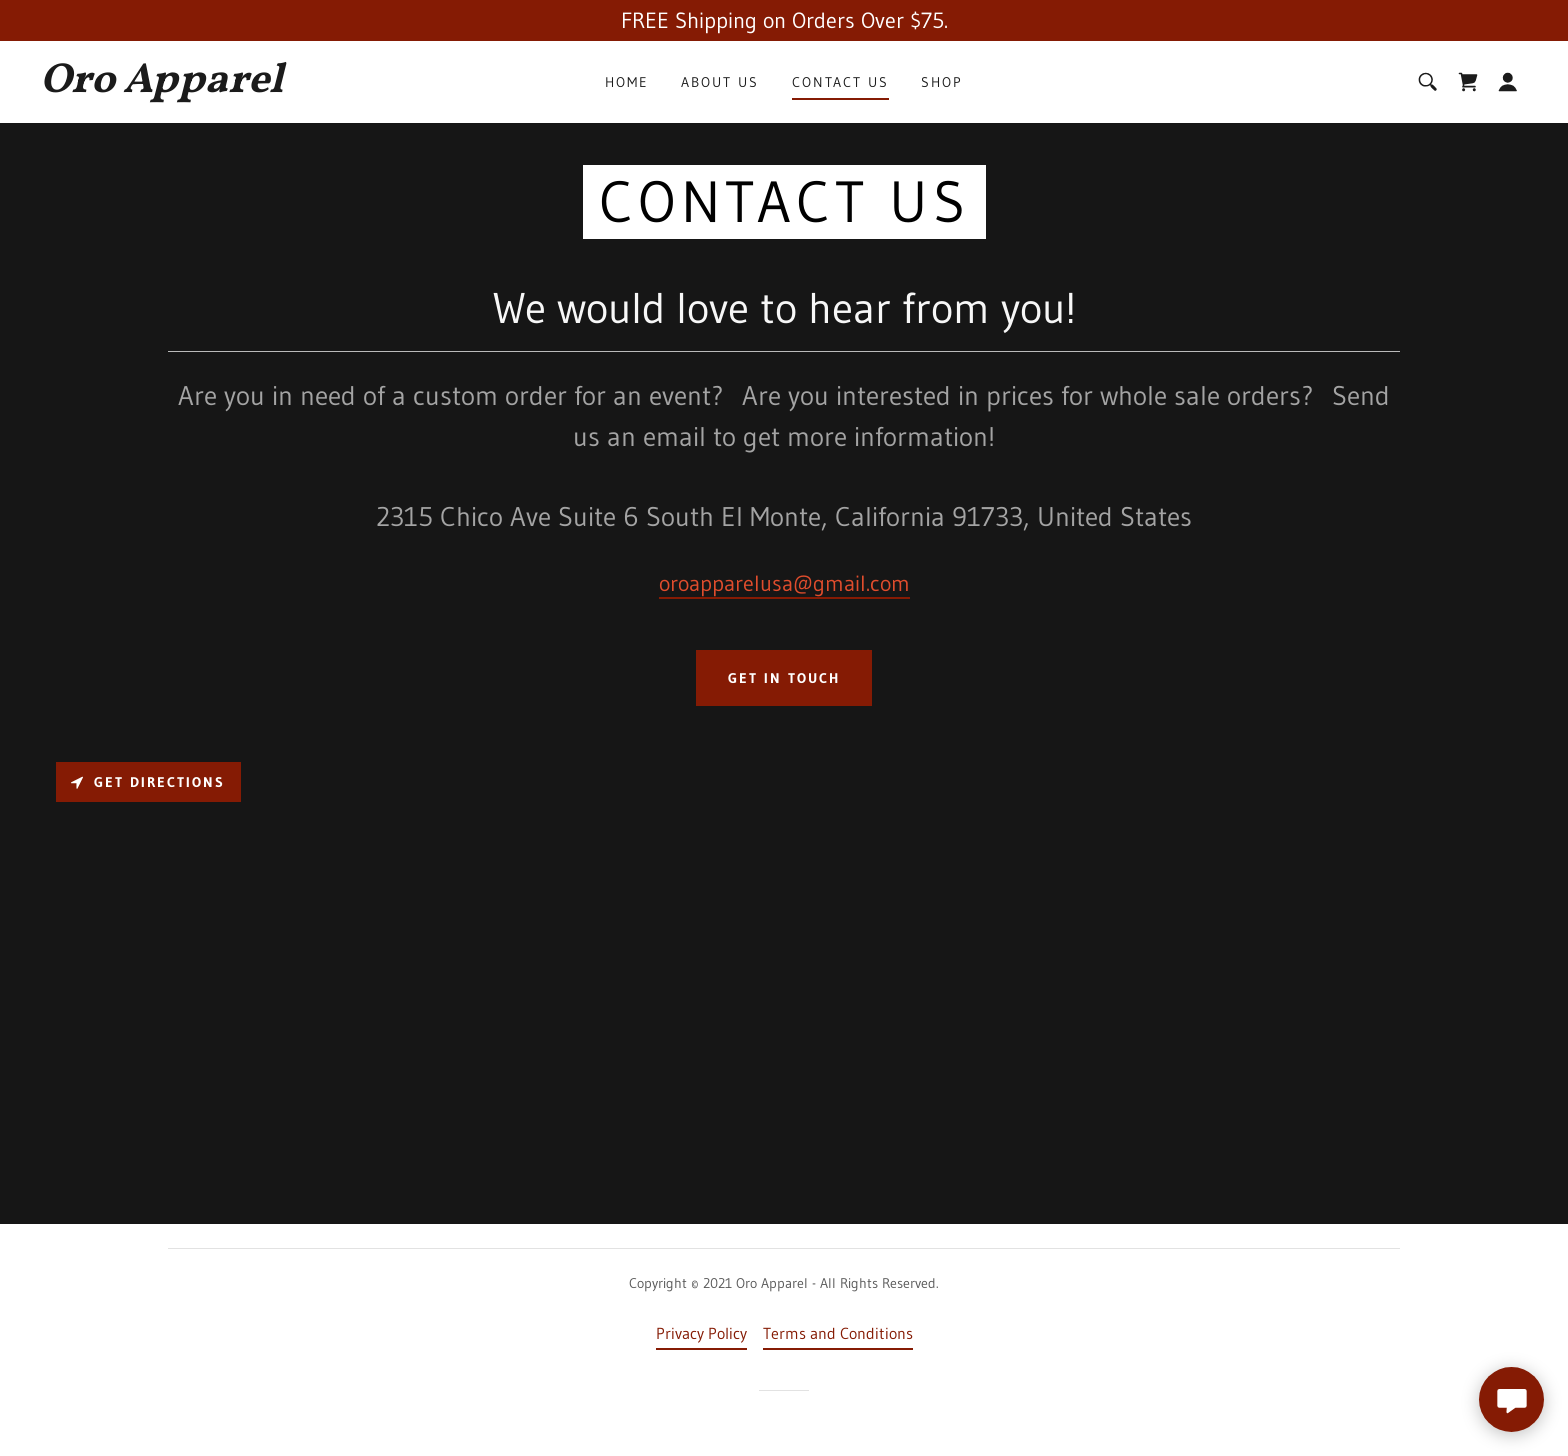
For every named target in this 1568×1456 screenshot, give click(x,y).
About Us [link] (720, 82)
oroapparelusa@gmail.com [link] (784, 583)
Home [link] (627, 82)
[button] (1508, 82)
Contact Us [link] (840, 82)
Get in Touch (784, 678)
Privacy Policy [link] (701, 1333)
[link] (247, 86)
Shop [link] (942, 82)
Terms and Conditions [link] (838, 1333)
